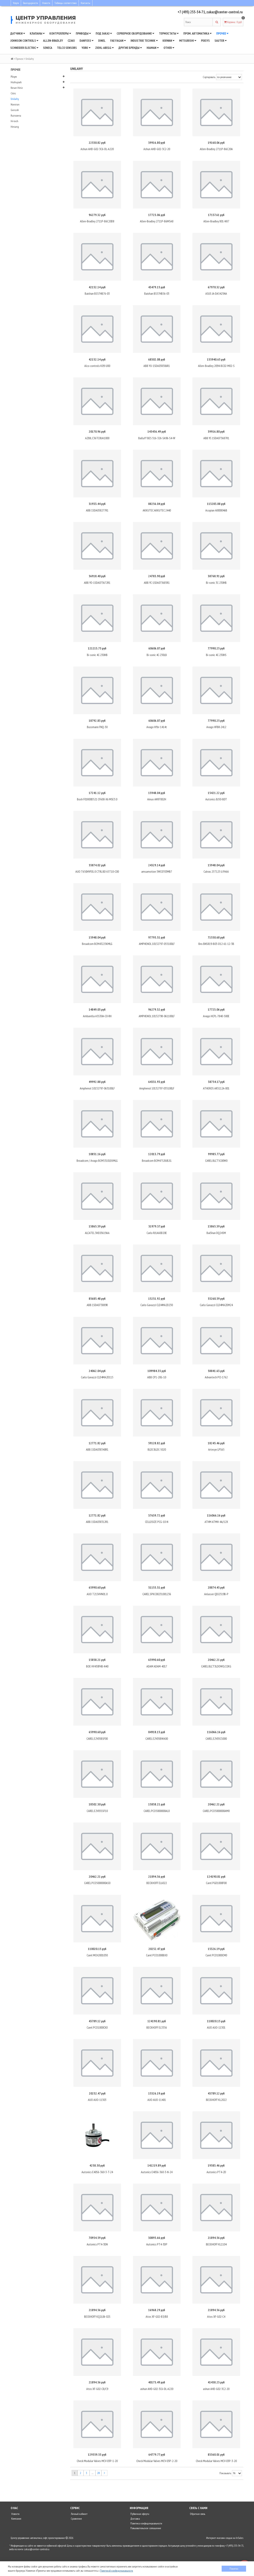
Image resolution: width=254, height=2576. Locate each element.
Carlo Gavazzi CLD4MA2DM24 (216, 1317)
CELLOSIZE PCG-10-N (156, 1536)
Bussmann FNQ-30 (97, 733)
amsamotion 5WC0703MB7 (156, 879)
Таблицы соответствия (65, 3)
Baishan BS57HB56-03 (156, 296)
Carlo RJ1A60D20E (157, 1244)
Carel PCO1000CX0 (97, 2047)
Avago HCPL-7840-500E (216, 1025)
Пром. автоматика (197, 33)
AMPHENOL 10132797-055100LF (157, 952)
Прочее (222, 33)
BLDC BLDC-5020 (157, 1463)
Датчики (17, 33)
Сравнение (76, 2542)
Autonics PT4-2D (216, 2193)
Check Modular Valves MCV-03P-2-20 (156, 2484)
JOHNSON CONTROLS (24, 40)
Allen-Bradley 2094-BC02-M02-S (216, 368)
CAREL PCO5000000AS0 (97, 1901)
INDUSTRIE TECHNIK (144, 40)
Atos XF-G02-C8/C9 (97, 2412)
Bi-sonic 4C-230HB (97, 660)
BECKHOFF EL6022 (156, 1901)
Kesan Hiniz (17, 88)
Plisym (14, 76)
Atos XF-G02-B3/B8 (157, 2339)
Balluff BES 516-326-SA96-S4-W (156, 442)
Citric (13, 93)
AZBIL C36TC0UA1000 (97, 442)
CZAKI (71, 40)
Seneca (47, 48)
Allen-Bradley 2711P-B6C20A (216, 150)
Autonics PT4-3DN (97, 2266)
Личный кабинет (79, 2537)
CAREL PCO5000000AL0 (157, 1828)
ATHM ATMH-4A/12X (216, 1536)
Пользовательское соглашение (145, 2552)
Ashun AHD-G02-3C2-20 (156, 150)
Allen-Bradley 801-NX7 (216, 223)
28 (98, 2496)
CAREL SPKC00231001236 (156, 1609)
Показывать (225, 2497)
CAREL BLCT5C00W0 (216, 1171)
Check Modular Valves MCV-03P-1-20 (97, 2484)
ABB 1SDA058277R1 (97, 514)
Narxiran (15, 104)
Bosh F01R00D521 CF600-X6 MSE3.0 (97, 806)
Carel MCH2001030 (97, 1974)
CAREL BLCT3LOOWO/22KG (216, 1682)
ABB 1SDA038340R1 (97, 1463)
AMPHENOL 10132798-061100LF (157, 1025)
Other (169, 47)
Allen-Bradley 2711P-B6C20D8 (97, 223)
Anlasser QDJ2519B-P (216, 1609)
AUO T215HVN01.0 (97, 1609)
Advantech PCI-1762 (216, 1390)
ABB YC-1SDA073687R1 (216, 442)
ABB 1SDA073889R (97, 1317)
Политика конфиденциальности (146, 2547)
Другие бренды (130, 47)
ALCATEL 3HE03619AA (97, 1244)
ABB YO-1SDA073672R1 (97, 587)
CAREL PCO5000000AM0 (216, 1828)
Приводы (83, 33)
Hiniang (15, 126)
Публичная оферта (139, 2537)
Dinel (102, 40)
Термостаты (169, 33)
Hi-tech (14, 121)
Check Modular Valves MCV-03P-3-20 (216, 2484)
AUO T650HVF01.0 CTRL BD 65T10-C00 (97, 879)
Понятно (234, 2568)
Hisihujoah (16, 82)
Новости (46, 3)
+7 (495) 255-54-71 (189, 11)
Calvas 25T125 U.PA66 (216, 879)
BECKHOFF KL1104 (216, 2266)
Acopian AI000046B (216, 514)
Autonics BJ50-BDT (216, 806)
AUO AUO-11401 (156, 2120)
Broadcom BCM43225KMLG (97, 952)
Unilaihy (15, 99)
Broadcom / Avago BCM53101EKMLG (97, 1171)
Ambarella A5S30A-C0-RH (97, 1025)
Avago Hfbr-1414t (156, 733)
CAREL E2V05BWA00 (156, 1755)
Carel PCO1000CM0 (216, 1974)
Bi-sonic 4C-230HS (216, 660)
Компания (16, 2542)
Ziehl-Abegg (104, 47)
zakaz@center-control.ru (224, 11)
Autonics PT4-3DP (156, 2266)
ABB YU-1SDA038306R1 (156, 368)
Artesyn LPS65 (216, 1463)
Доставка (135, 2542)
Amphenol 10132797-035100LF (156, 1098)
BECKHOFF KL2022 (216, 2120)
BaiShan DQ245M (216, 1244)
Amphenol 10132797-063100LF (97, 1098)
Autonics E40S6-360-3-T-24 (97, 2193)
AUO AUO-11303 (97, 2120)
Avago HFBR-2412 (216, 733)
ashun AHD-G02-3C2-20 (216, 2412)
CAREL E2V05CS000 (216, 1755)
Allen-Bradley (53, 40)
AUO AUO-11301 (216, 2047)
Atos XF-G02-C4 (216, 2339)
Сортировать (209, 77)
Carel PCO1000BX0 (156, 1974)
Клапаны (37, 33)
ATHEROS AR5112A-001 (216, 1098)
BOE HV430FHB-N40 (97, 1682)
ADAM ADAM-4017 (156, 1682)
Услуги (16, 3)
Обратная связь (197, 2537)
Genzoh (15, 110)
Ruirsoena (16, 115)
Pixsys (205, 40)
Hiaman (153, 47)
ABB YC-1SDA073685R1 (157, 587)
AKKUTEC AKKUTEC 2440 (157, 514)
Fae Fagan (118, 40)
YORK (86, 47)
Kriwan (168, 40)
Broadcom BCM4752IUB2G (156, 1171)
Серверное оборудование (135, 33)
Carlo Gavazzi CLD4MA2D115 (97, 1390)
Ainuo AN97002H (156, 806)
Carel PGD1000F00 (216, 1901)
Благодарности (30, 3)
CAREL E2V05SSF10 (97, 1828)
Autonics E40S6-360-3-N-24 (156, 2193)
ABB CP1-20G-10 (156, 1390)
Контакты (85, 3)
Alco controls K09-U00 (97, 368)
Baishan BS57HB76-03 (97, 296)
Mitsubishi (187, 40)
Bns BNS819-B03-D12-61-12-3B (216, 952)
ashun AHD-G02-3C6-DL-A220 (156, 2412)
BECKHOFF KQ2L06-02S (97, 2339)
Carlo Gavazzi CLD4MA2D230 (156, 1317)
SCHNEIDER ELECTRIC (24, 47)
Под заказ (104, 33)
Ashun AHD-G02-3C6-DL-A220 (97, 150)
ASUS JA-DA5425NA (216, 296)
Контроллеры (60, 33)
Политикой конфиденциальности (116, 2570)
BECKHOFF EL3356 (156, 2047)
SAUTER (221, 40)
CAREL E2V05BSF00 (97, 1755)
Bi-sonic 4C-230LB (157, 660)
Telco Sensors (67, 48)
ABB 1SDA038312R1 (97, 1536)
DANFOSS (86, 40)
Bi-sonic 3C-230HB (216, 587)
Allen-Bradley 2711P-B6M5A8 (156, 223)
